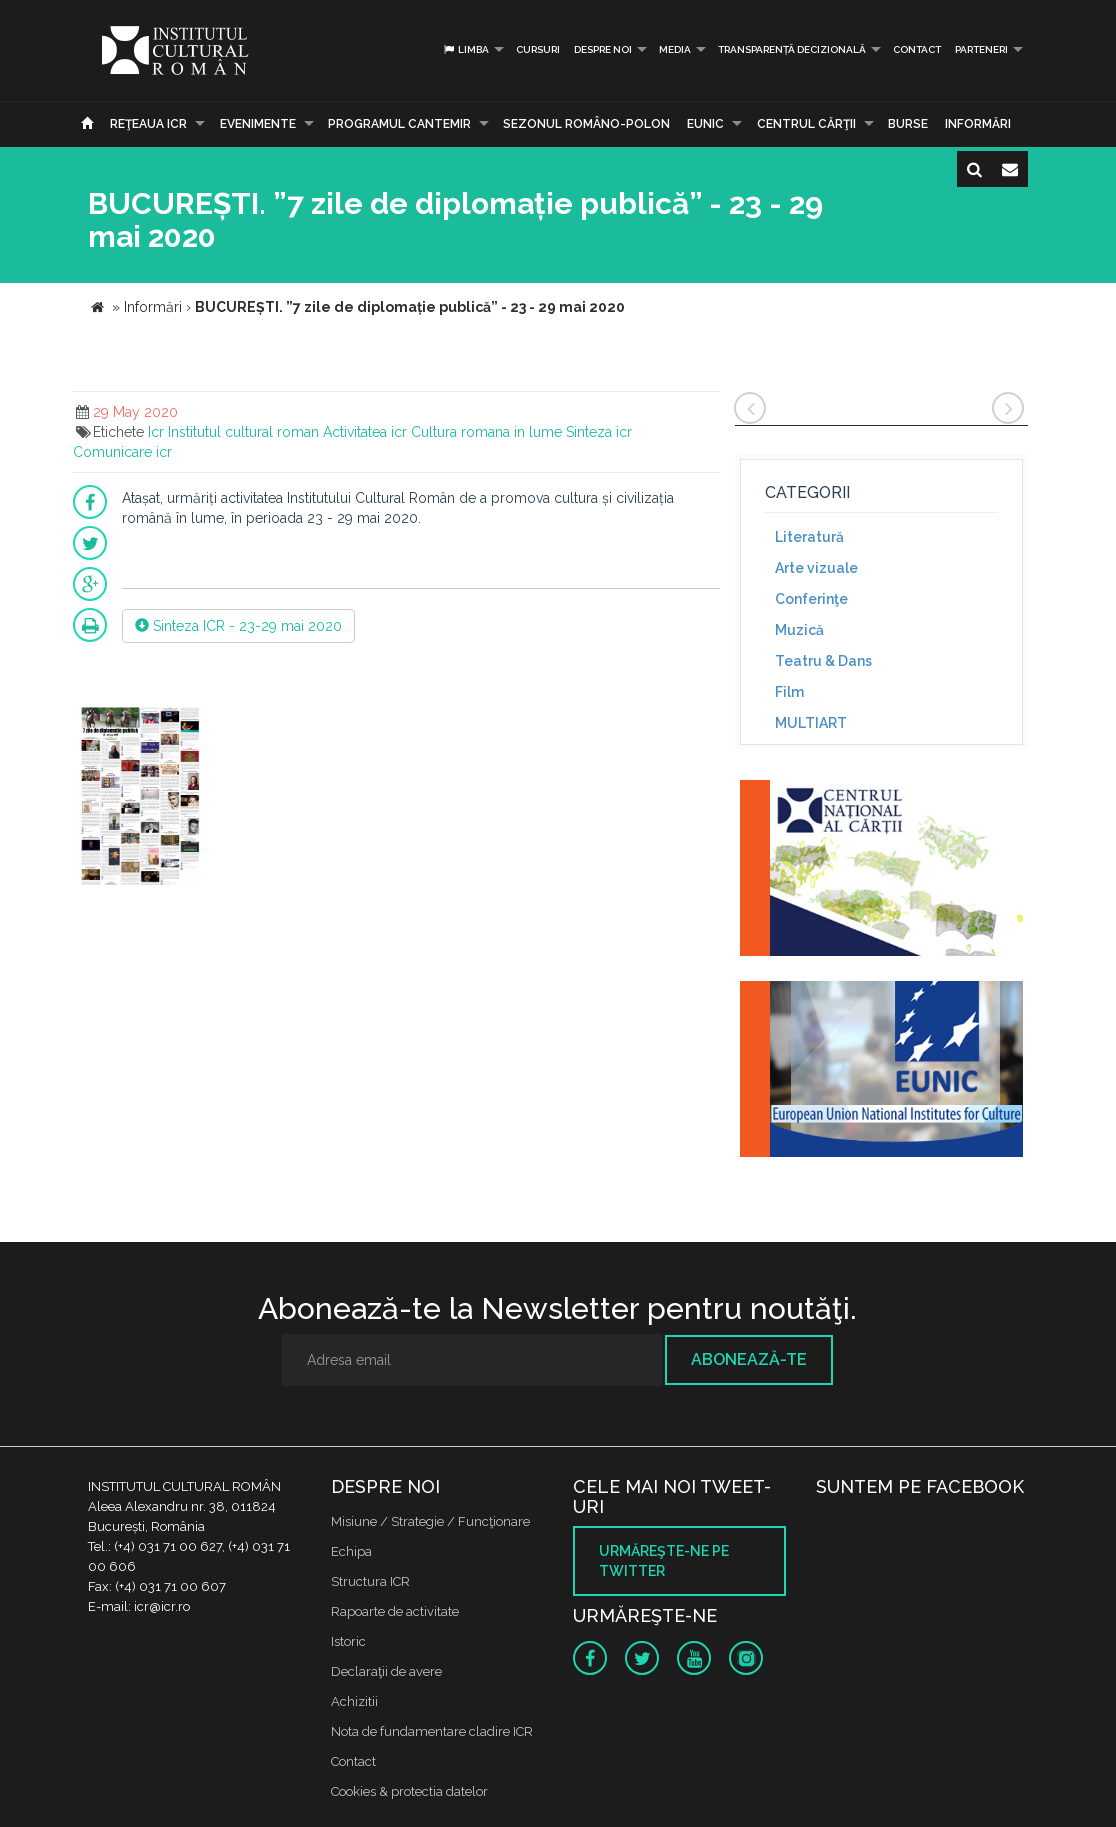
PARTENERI (981, 49)
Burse (908, 124)
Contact (917, 49)
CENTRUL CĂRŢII (806, 124)
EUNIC (705, 124)
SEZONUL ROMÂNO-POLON (586, 124)
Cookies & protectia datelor (409, 1791)
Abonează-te (749, 1359)
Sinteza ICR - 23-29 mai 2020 (238, 626)
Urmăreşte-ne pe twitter (664, 1561)
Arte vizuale (816, 568)
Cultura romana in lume (486, 432)
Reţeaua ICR (148, 124)
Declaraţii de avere (386, 1671)
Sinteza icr (599, 432)
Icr (156, 432)
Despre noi (603, 49)
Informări (978, 124)
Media (675, 49)
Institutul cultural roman (243, 432)
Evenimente (258, 124)
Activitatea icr (365, 432)
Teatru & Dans (823, 661)
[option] (140, 797)
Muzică (799, 630)
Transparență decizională (792, 49)
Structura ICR (370, 1581)
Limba (465, 49)
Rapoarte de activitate (395, 1611)
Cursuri (538, 49)
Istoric (348, 1641)
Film (789, 692)
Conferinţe (811, 599)
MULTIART (811, 723)
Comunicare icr (122, 452)
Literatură (809, 537)
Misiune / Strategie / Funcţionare (430, 1521)
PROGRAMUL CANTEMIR (399, 124)
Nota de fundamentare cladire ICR (432, 1731)
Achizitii (354, 1701)
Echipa (351, 1551)
